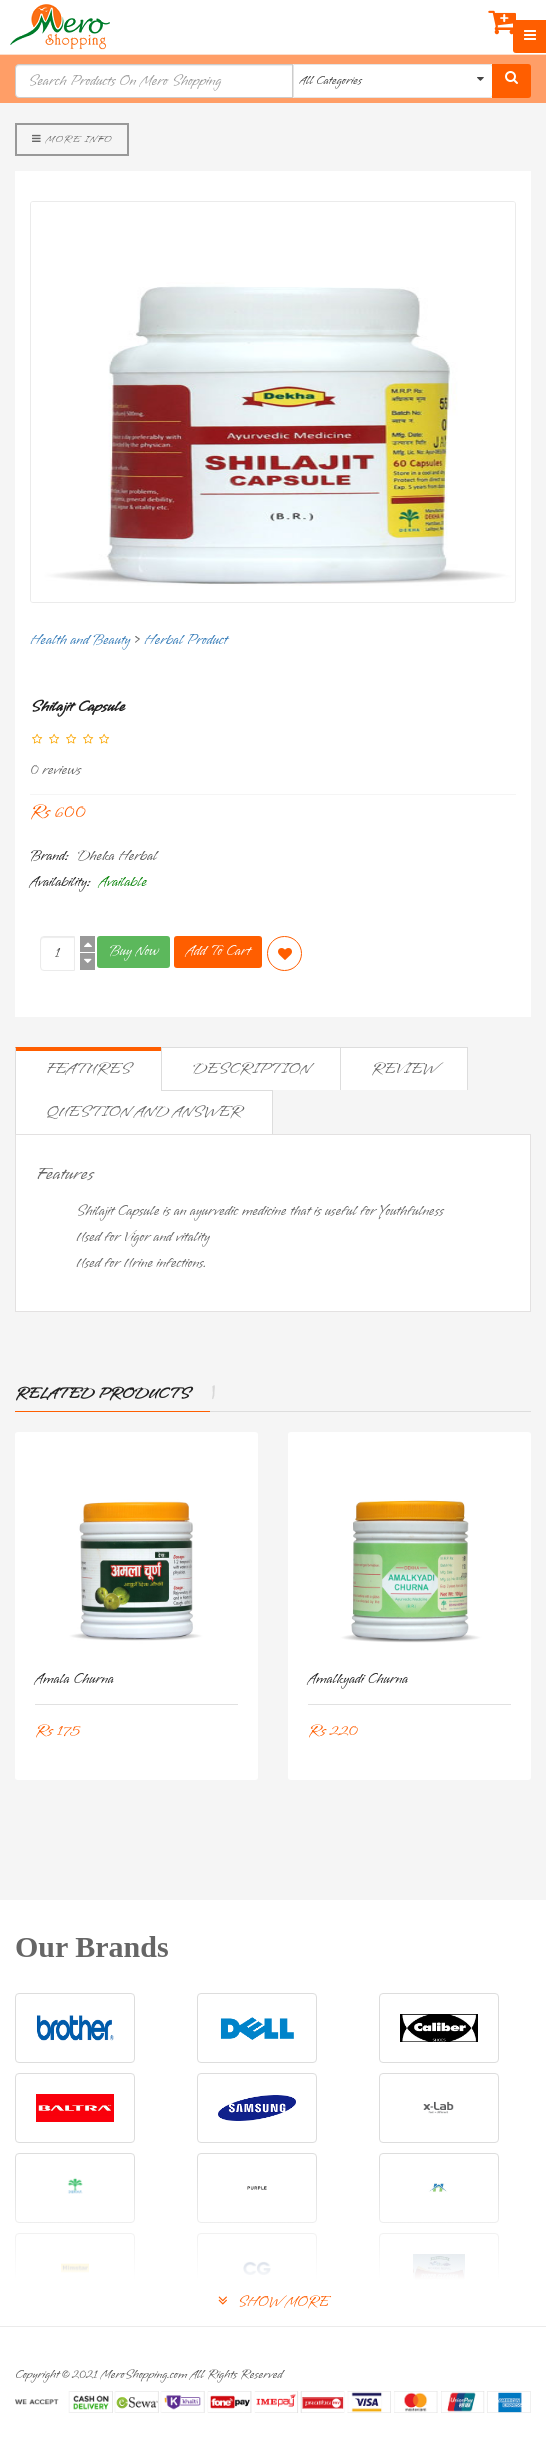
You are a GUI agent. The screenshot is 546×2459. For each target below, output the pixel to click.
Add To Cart (218, 951)
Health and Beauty (80, 640)
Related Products (102, 1394)
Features (88, 1069)
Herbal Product (185, 640)
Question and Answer (144, 1112)
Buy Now (133, 951)
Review (404, 1069)
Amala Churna (74, 1679)
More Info (72, 139)
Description (251, 1069)
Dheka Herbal (117, 856)
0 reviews (55, 770)
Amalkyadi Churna (358, 1679)
